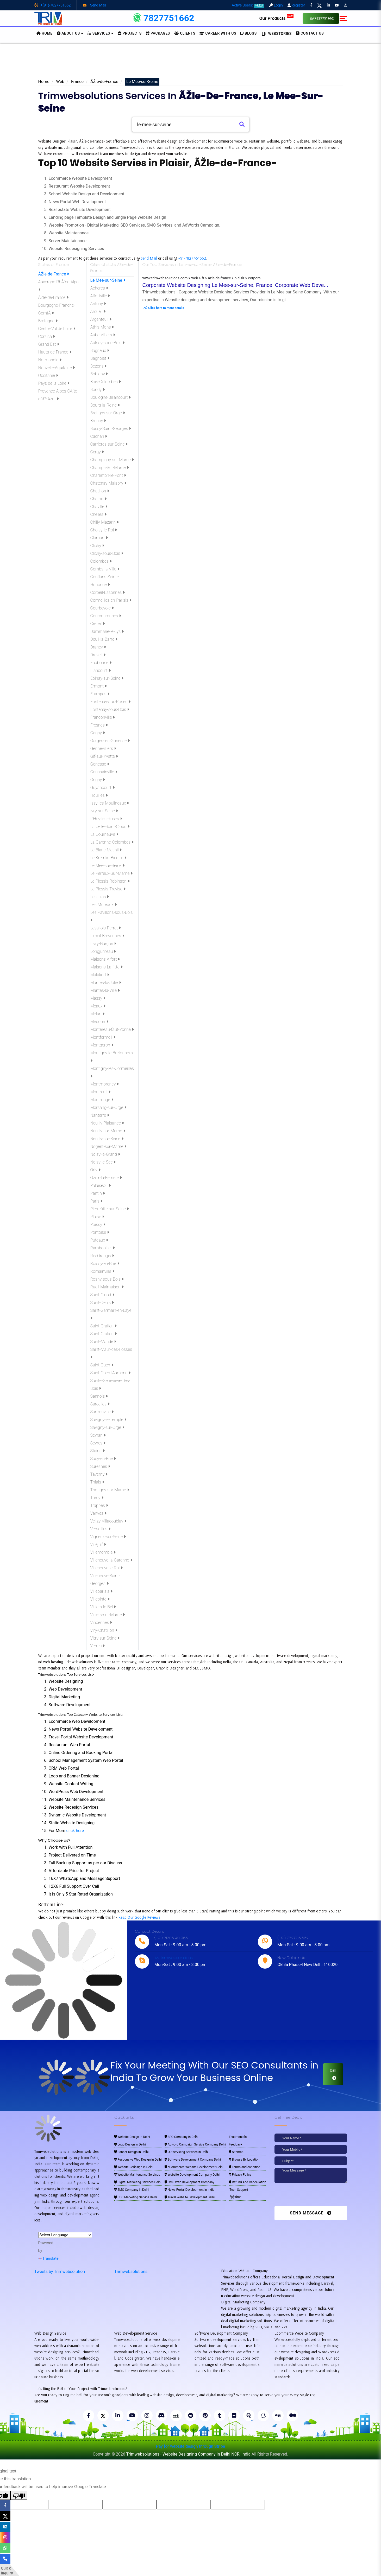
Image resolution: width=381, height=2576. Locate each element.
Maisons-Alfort (105, 959)
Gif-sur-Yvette (104, 756)
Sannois (99, 1396)
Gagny (97, 732)
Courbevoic (102, 608)
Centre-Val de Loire (56, 328)
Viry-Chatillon (103, 1630)
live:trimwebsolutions (173, 1957)
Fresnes (99, 725)
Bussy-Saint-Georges (110, 428)
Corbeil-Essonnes (107, 592)
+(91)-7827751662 (52, 5)
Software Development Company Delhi (193, 2159)
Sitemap (236, 2152)
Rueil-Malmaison (107, 1286)
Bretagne (48, 320)
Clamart (99, 537)
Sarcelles (100, 1404)
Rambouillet (102, 1247)
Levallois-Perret (105, 928)
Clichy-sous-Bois (106, 553)
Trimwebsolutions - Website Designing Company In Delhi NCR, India (188, 2454)
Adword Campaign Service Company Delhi (195, 2144)
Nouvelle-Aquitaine (56, 367)
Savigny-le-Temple (108, 1419)
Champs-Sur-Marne (109, 467)
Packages (158, 33)
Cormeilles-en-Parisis (111, 600)
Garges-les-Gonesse (110, 740)
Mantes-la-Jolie (105, 982)
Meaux (98, 1006)
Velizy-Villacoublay (108, 1521)
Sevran (98, 1435)
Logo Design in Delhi (130, 2144)
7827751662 (322, 18)
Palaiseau (100, 1185)
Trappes (99, 1505)
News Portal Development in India (190, 2190)
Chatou (98, 498)
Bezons (98, 366)
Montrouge (101, 1099)
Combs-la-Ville (105, 569)
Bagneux (99, 350)
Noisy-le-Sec (103, 1162)
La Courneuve (104, 834)
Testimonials (238, 2137)
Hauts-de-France (54, 352)
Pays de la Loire (54, 383)
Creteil (97, 623)
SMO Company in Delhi (131, 2190)
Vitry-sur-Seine (105, 1638)
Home (43, 81)
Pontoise (99, 1232)
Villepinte (100, 1599)
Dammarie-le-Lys (107, 631)
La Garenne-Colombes (112, 842)
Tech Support (238, 2190)
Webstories (276, 33)
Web (60, 81)
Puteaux (99, 1240)
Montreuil (100, 1091)
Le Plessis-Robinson (110, 881)
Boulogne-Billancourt (110, 397)
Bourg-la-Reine (105, 405)
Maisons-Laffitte (106, 967)
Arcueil (98, 311)
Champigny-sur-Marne (112, 459)
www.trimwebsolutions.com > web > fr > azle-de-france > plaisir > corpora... (203, 278)
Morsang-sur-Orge (108, 1107)
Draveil (97, 654)
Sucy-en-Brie (103, 1458)
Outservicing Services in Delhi (187, 2152)
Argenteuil (100, 319)
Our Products (276, 18)
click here (75, 1830)
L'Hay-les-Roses (106, 818)
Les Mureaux (103, 904)
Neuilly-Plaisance (107, 1123)
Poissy (97, 1224)
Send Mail (94, 5)
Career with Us (217, 33)
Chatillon (99, 491)
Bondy (97, 389)
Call (333, 2074)
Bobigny (99, 373)
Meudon (99, 1021)
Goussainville (103, 771)
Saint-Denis (102, 1302)
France (77, 81)
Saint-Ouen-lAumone (110, 1372)
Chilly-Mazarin (104, 522)
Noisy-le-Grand (105, 1154)
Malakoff (99, 974)
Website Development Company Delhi (192, 2174)
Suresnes (100, 1466)
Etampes (100, 693)
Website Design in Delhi (132, 2137)
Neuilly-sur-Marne (107, 1130)
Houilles (99, 795)
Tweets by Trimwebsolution (59, 2271)
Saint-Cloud (102, 1294)
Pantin (97, 1193)
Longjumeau (103, 951)
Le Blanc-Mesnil (106, 849)
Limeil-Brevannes (107, 935)
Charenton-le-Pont (108, 475)
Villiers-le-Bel (103, 1606)
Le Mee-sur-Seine (108, 280)
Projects (130, 33)
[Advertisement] (190, 62)
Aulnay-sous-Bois (107, 342)
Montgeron (101, 1045)
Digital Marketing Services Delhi (137, 2182)
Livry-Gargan (103, 943)
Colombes (101, 561)
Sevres (97, 1443)
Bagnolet (99, 358)
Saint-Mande (103, 1341)
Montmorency (104, 1084)
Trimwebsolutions (130, 2271)
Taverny (99, 1474)
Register (296, 5)
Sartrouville (102, 1411)
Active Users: (248, 5)
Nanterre (99, 1115)
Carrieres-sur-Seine (109, 444)
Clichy (97, 545)
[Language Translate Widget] (65, 2235)
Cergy (97, 451)
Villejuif (98, 1544)
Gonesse (99, 764)
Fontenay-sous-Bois (109, 709)
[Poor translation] (19, 2495)
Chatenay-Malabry (108, 483)
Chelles (98, 514)
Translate (48, 2258)
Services (101, 33)
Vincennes (101, 1622)
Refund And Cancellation (247, 2182)
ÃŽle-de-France (104, 81)
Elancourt (100, 670)
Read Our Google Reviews (139, 1917)
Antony (98, 303)
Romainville (102, 1271)
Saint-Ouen (101, 1365)
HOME (44, 33)
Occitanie (48, 375)
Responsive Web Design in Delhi (138, 2159)
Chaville (98, 506)
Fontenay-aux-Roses (110, 701)
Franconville (102, 717)
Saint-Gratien (103, 1326)
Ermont (98, 686)
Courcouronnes (105, 615)
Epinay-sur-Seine (106, 678)
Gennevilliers (103, 748)
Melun (97, 1013)
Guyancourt (102, 787)
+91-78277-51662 (192, 258)
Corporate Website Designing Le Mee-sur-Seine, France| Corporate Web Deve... (235, 285)
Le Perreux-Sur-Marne (111, 873)
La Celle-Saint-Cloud (110, 826)
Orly (95, 1169)
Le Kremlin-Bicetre (108, 857)
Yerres (97, 1645)
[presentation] (310, 2196)
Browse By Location (244, 2159)
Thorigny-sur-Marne (109, 1489)
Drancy (98, 647)
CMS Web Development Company (189, 2182)
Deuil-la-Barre (103, 639)
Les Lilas (99, 896)
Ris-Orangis (102, 1255)
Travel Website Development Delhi (190, 2197)
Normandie (49, 359)
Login (276, 5)
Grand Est (48, 344)
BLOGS (248, 33)
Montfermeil (102, 1037)
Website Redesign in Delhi (133, 2167)
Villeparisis (101, 1591)
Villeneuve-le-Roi (106, 1567)
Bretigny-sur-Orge (107, 412)
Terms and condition (244, 2167)
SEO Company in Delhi (181, 2137)
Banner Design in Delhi (131, 2152)
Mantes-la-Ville (105, 990)
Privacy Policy (240, 2174)
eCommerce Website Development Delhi (194, 2167)
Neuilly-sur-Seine (106, 1138)
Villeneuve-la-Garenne (111, 1560)
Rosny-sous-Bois (107, 1279)
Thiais (97, 1482)
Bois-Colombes (105, 381)
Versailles (100, 1528)
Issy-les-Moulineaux (109, 803)
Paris (96, 1201)
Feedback (235, 2144)
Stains (97, 1450)
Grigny (97, 779)
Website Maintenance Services (137, 2174)
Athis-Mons (102, 327)
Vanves (98, 1513)
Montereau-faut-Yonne (112, 1029)
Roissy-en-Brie (104, 1263)
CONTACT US (310, 33)
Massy (97, 998)
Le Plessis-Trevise (108, 888)
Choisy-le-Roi (103, 530)
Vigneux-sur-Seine (108, 1536)
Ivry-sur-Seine (104, 810)
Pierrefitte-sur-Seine (109, 1208)
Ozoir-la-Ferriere (106, 1177)
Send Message (311, 2213)
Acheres (99, 288)
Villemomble (103, 1552)
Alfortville (100, 295)
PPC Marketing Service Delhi (135, 2197)
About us (70, 33)
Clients (184, 33)
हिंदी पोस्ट (235, 2197)
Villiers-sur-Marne (107, 1614)
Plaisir (97, 1216)
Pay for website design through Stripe (190, 2446)
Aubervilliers (102, 334)
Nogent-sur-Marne (108, 1146)
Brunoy (98, 420)
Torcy (97, 1497)
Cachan (98, 436)
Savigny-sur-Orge (107, 1427)
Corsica (46, 336)
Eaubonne (101, 662)
